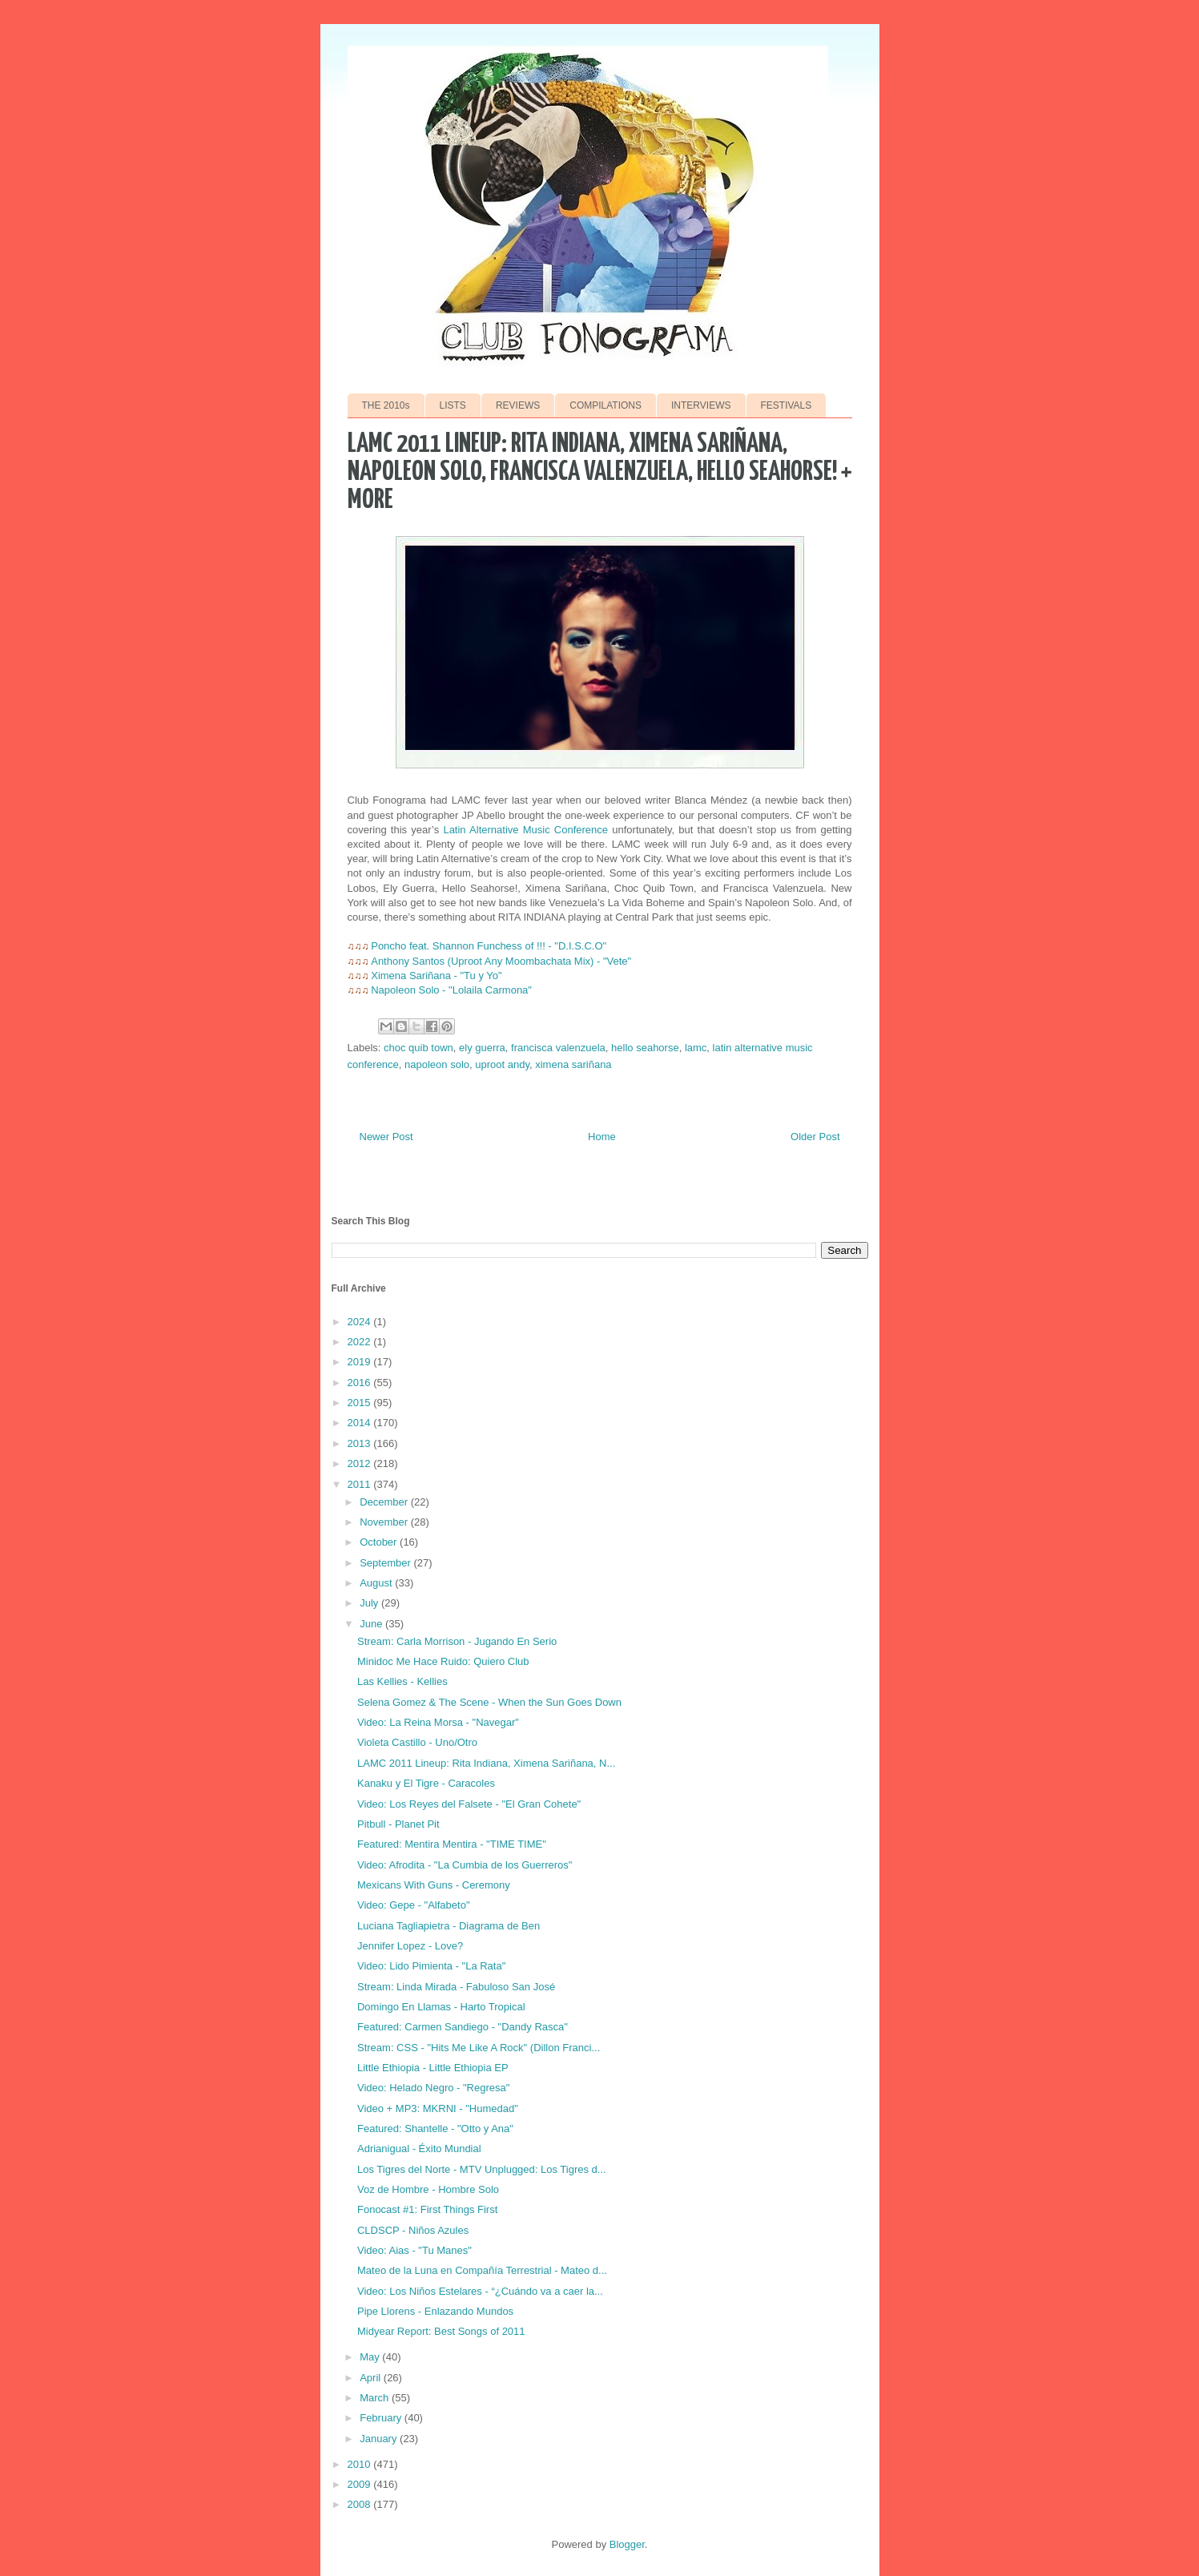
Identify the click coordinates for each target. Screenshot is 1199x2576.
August (377, 1583)
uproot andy (502, 1064)
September (386, 1563)
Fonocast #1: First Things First (427, 2209)
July (370, 1603)
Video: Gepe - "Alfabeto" (413, 1905)
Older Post (815, 1137)
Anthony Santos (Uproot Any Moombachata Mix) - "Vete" (501, 961)
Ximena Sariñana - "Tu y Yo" (436, 976)
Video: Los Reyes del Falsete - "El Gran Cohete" (469, 1804)
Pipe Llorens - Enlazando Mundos (435, 2311)
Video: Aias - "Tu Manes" (414, 2250)
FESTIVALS (786, 405)
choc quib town (418, 1048)
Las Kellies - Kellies (402, 1681)
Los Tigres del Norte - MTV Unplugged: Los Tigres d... (481, 2169)
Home (602, 1137)
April (372, 2378)
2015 (361, 1403)
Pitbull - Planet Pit (398, 1824)
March (376, 2398)
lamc (695, 1048)
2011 (361, 1484)
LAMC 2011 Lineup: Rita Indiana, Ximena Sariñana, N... (486, 1763)
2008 (361, 2504)
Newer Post (386, 1137)
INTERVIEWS (700, 405)
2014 (361, 1423)
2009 (361, 2484)
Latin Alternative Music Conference (525, 830)
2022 (361, 1342)
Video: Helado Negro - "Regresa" (433, 2088)
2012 (361, 1463)
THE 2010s (386, 405)
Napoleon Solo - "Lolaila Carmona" (451, 990)
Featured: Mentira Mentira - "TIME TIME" (451, 1844)
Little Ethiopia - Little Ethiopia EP (433, 2068)
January (380, 2439)
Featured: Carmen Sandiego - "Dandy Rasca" (462, 2027)
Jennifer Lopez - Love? (410, 1946)
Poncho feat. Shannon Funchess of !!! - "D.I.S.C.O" (488, 946)
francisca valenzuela (558, 1048)
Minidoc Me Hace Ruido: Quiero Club (443, 1661)
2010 (361, 2464)
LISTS (453, 405)
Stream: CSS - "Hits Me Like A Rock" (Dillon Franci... (478, 2048)
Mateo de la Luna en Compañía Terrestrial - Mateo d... (482, 2270)
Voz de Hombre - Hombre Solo (428, 2189)
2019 (361, 1362)
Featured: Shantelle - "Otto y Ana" (435, 2128)
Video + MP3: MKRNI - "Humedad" (437, 2108)
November (385, 1522)
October (380, 1542)
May (371, 2357)
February (382, 2418)
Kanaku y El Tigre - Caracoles (426, 1783)
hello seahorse (645, 1048)
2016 (361, 1383)
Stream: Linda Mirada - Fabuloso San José (456, 1987)
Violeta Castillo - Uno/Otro (417, 1742)
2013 (361, 1443)
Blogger (627, 2544)
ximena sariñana (573, 1064)
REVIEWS (518, 405)
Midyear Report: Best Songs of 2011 (441, 2331)
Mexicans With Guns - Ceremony (433, 1885)
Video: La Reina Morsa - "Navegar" (438, 1722)
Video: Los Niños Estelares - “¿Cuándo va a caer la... (480, 2291)
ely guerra (482, 1048)
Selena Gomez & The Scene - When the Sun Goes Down (489, 1702)
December (385, 1502)
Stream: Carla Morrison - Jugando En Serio (457, 1641)
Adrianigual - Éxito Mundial (419, 2149)
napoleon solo (436, 1064)
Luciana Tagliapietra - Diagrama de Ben (448, 1926)
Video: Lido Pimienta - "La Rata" (431, 1966)
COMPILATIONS (605, 405)
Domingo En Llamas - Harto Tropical (441, 2007)
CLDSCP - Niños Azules (413, 2230)
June (372, 1624)
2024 (361, 1322)
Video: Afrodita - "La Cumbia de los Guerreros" (464, 1865)
